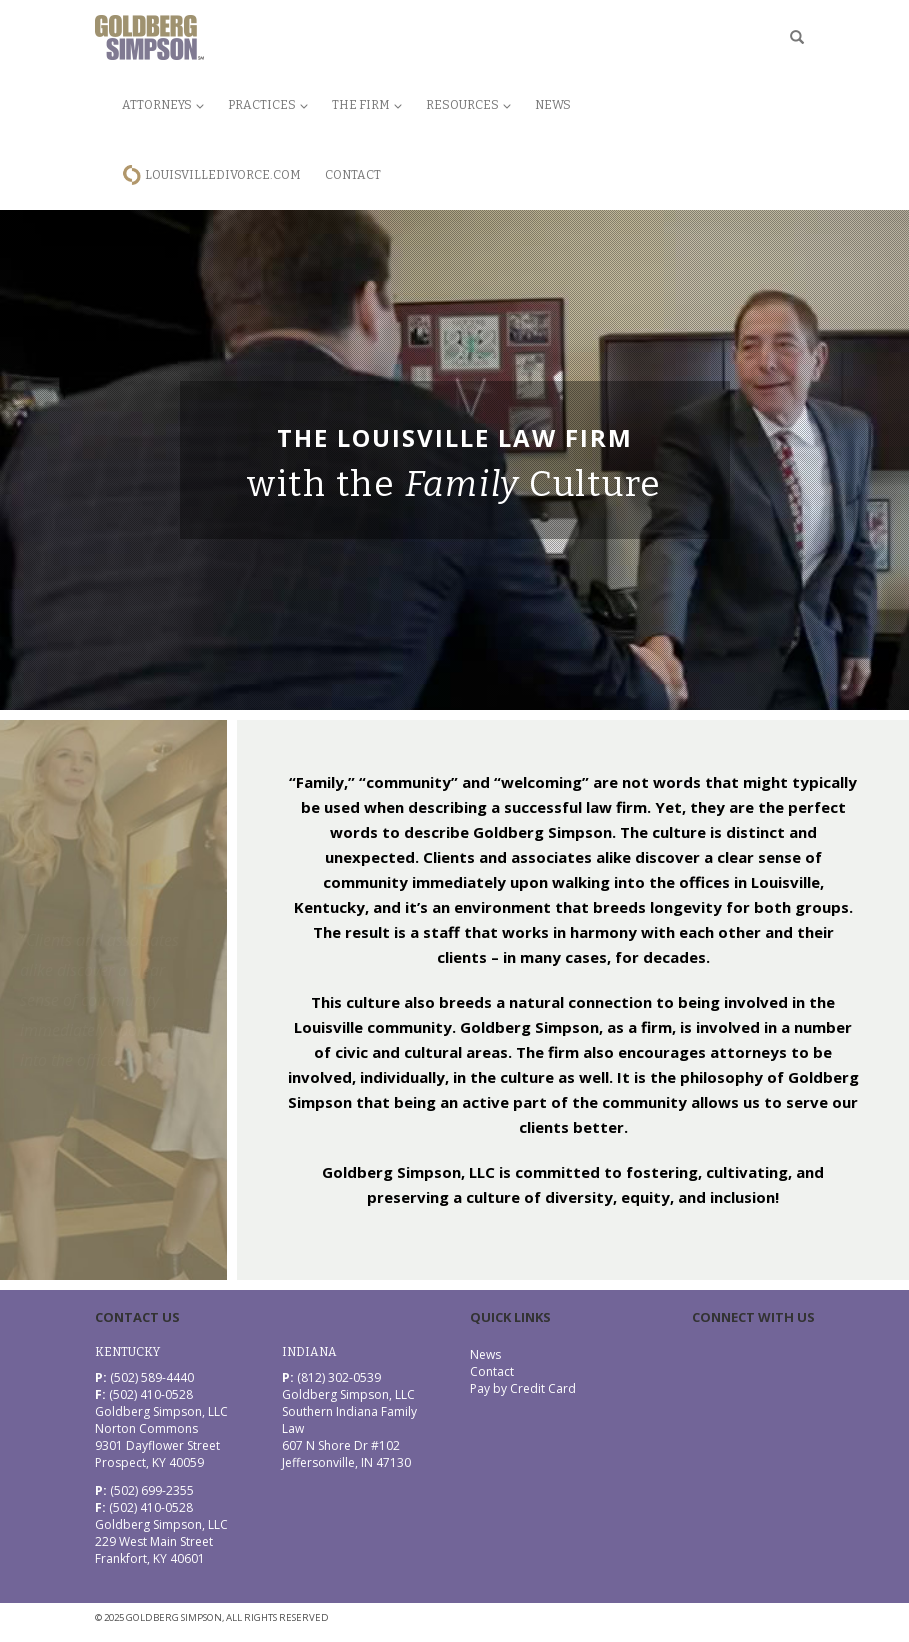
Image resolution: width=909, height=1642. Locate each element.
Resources (468, 105)
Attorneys (163, 105)
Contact (353, 175)
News (553, 105)
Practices (268, 105)
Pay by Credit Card (523, 1388)
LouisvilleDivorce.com (223, 175)
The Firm (367, 105)
